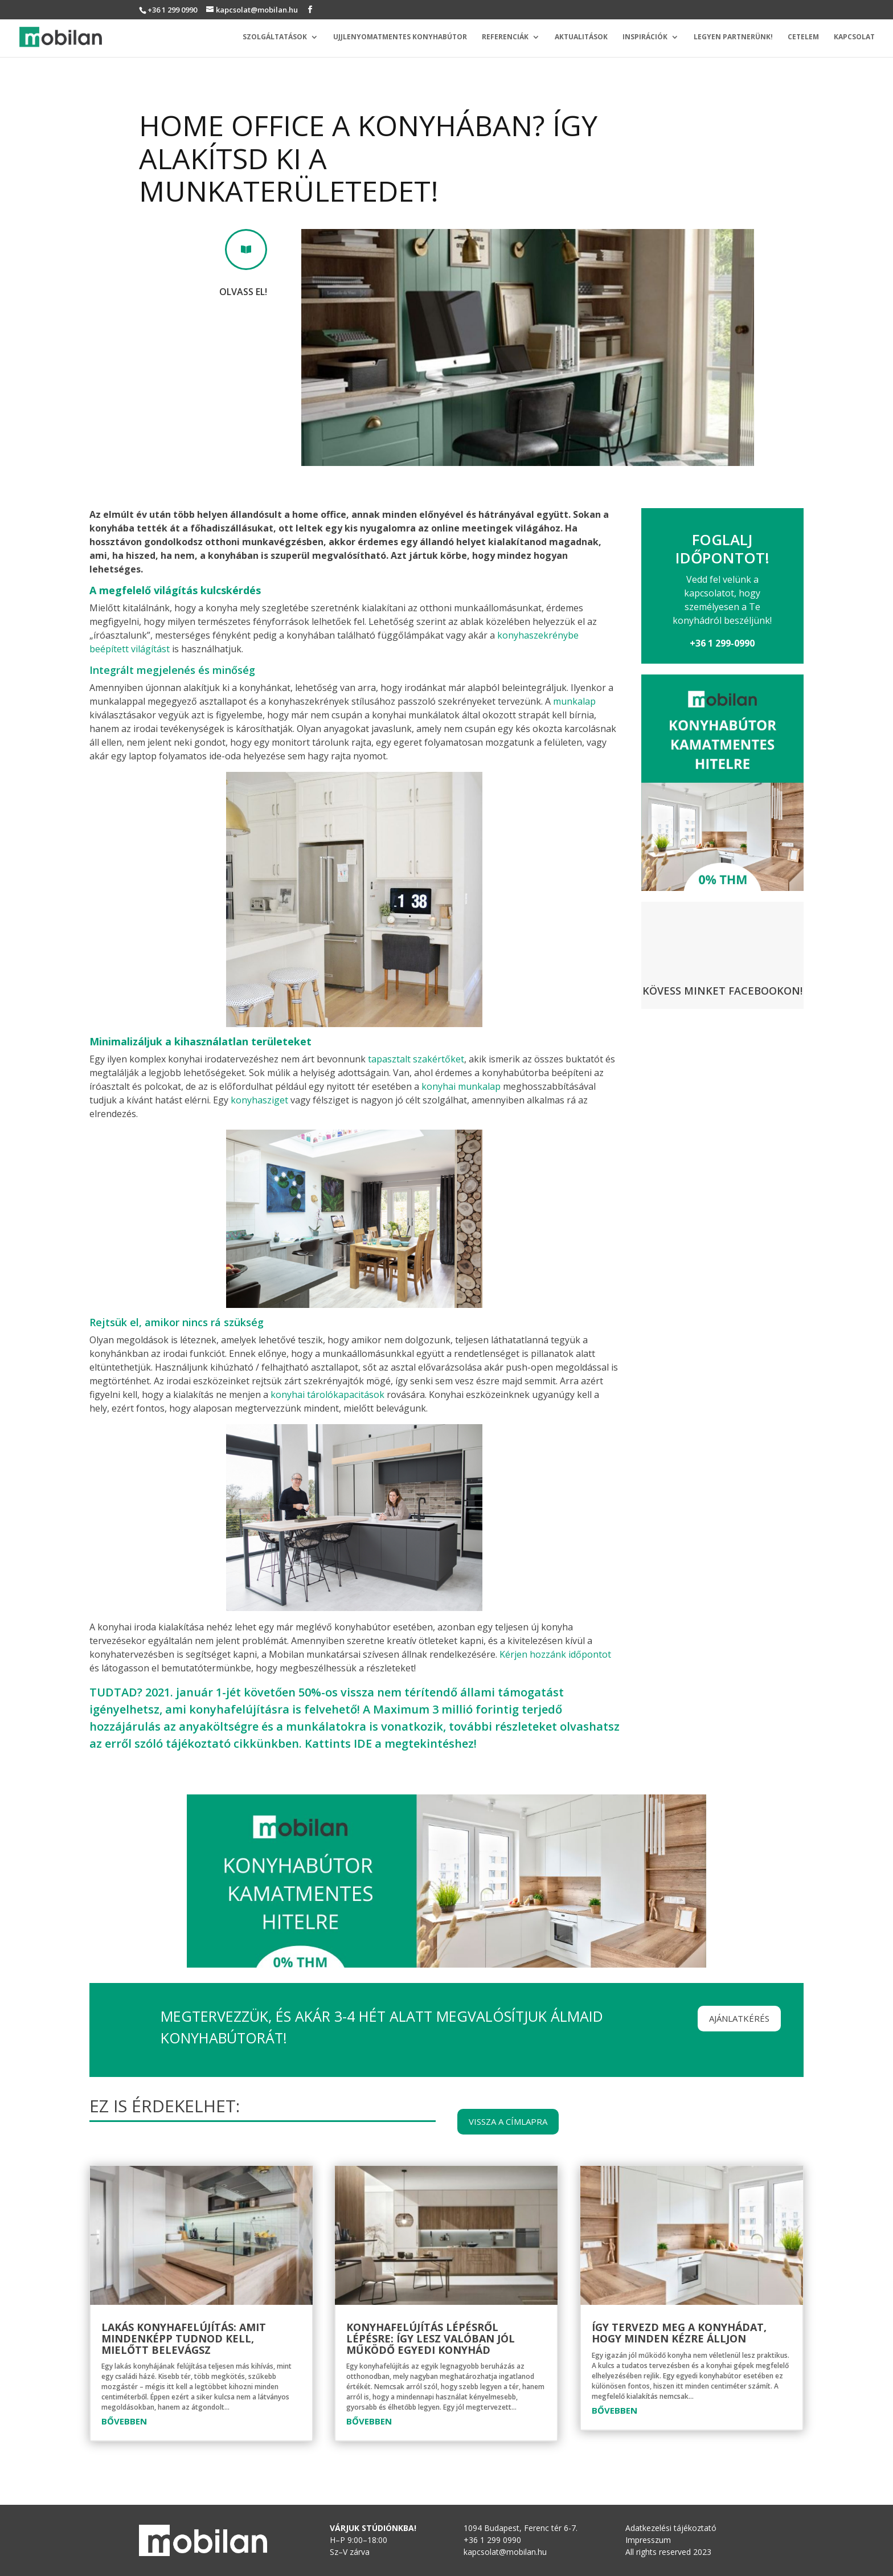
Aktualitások (581, 37)
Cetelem (803, 37)
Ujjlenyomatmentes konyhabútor (400, 37)
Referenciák (505, 37)
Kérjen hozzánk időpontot (555, 1654)
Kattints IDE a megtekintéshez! (391, 1743)
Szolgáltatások (275, 37)
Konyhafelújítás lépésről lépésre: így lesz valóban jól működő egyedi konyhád (430, 2338)
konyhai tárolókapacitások (327, 1394)
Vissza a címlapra (508, 2121)
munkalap (574, 701)
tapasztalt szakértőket (416, 1059)
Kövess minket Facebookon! (722, 990)
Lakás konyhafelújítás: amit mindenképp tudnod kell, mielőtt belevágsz (183, 2338)
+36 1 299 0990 (172, 10)
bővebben (124, 2421)
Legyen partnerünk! (733, 37)
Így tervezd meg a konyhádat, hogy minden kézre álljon (679, 2332)
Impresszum (648, 2539)
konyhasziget (259, 1100)
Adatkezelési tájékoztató (670, 2527)
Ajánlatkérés (739, 2018)
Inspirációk (644, 37)
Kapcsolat (854, 37)
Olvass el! (243, 291)
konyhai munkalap (461, 1086)
